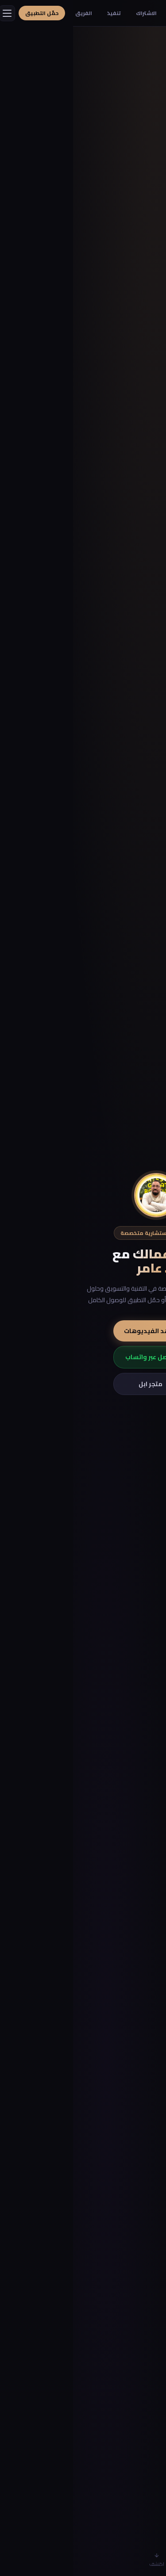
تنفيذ (41, 13)
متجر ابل (83, 1384)
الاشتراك (73, 13)
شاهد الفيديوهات (83, 1331)
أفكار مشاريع (115, 13)
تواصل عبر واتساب (83, 1357)
